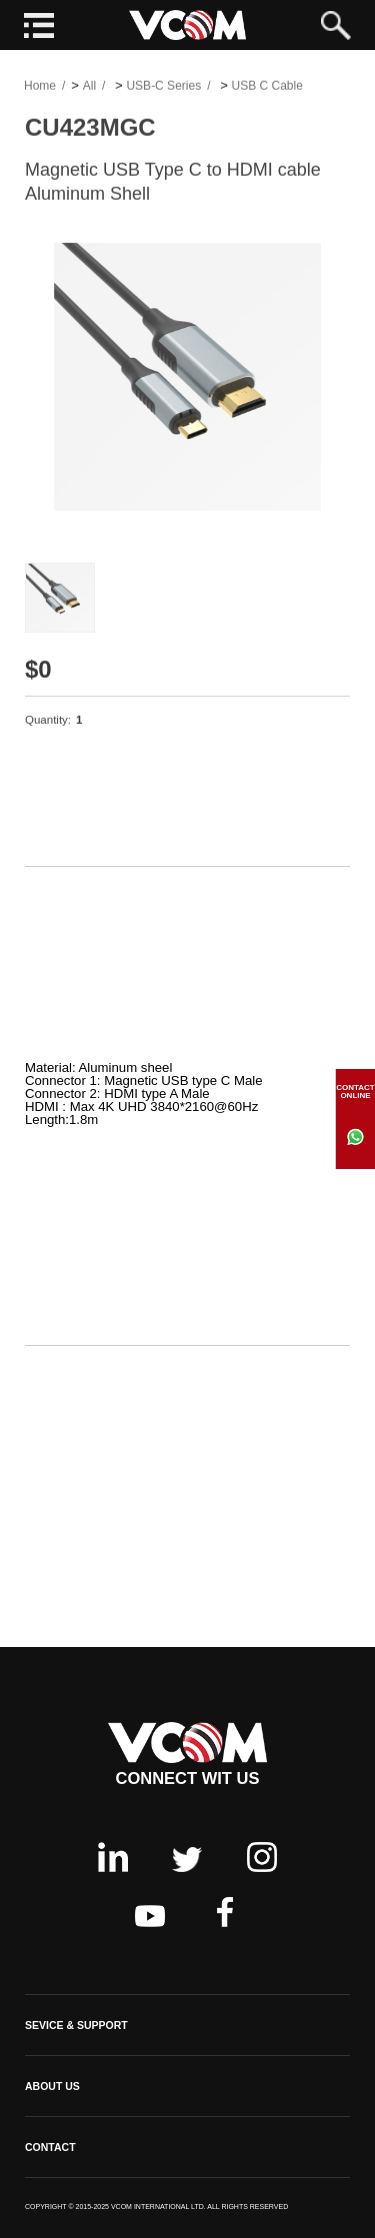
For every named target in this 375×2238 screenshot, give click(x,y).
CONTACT (50, 2147)
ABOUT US (52, 2086)
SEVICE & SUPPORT (76, 2025)
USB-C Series (163, 87)
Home (40, 87)
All (89, 87)
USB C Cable (267, 87)
